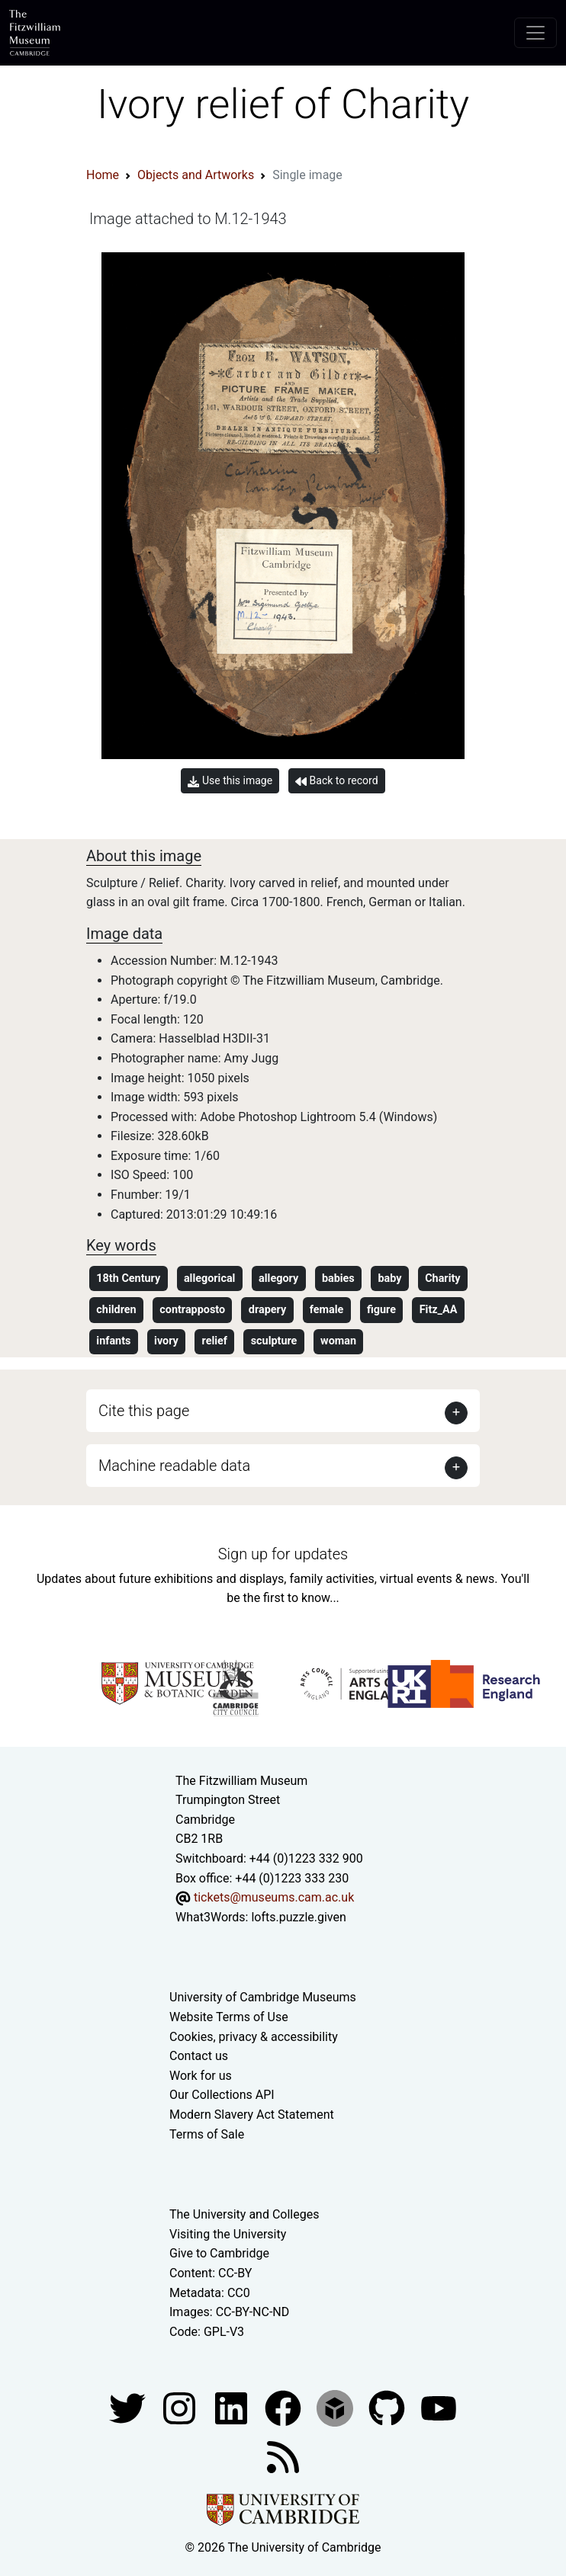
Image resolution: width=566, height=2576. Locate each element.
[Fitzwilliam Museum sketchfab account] (336, 2408)
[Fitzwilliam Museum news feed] (283, 2456)
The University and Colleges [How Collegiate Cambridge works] (244, 2214)
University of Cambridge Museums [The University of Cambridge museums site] (262, 1997)
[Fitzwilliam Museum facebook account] (233, 2408)
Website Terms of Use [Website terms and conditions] (228, 2017)
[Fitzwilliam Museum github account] (388, 2408)
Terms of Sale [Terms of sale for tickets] (206, 2134)
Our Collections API (222, 2094)
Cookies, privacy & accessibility (253, 2037)
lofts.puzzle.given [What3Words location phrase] (298, 1917)
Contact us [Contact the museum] (198, 2056)
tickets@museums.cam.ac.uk (274, 1897)
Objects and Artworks (195, 175)
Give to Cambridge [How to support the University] (219, 2253)
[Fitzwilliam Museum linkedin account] (284, 2408)
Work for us (200, 2075)
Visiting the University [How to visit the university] (227, 2234)
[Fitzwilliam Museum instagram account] (181, 2408)
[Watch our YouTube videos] (438, 2408)
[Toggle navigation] (535, 33)
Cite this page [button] (143, 1411)
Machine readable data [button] (174, 1465)
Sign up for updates (283, 1554)
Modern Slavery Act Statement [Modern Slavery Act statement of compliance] (251, 2114)
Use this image (230, 780)
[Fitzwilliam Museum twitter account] (129, 2408)
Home (102, 175)
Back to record (336, 780)
